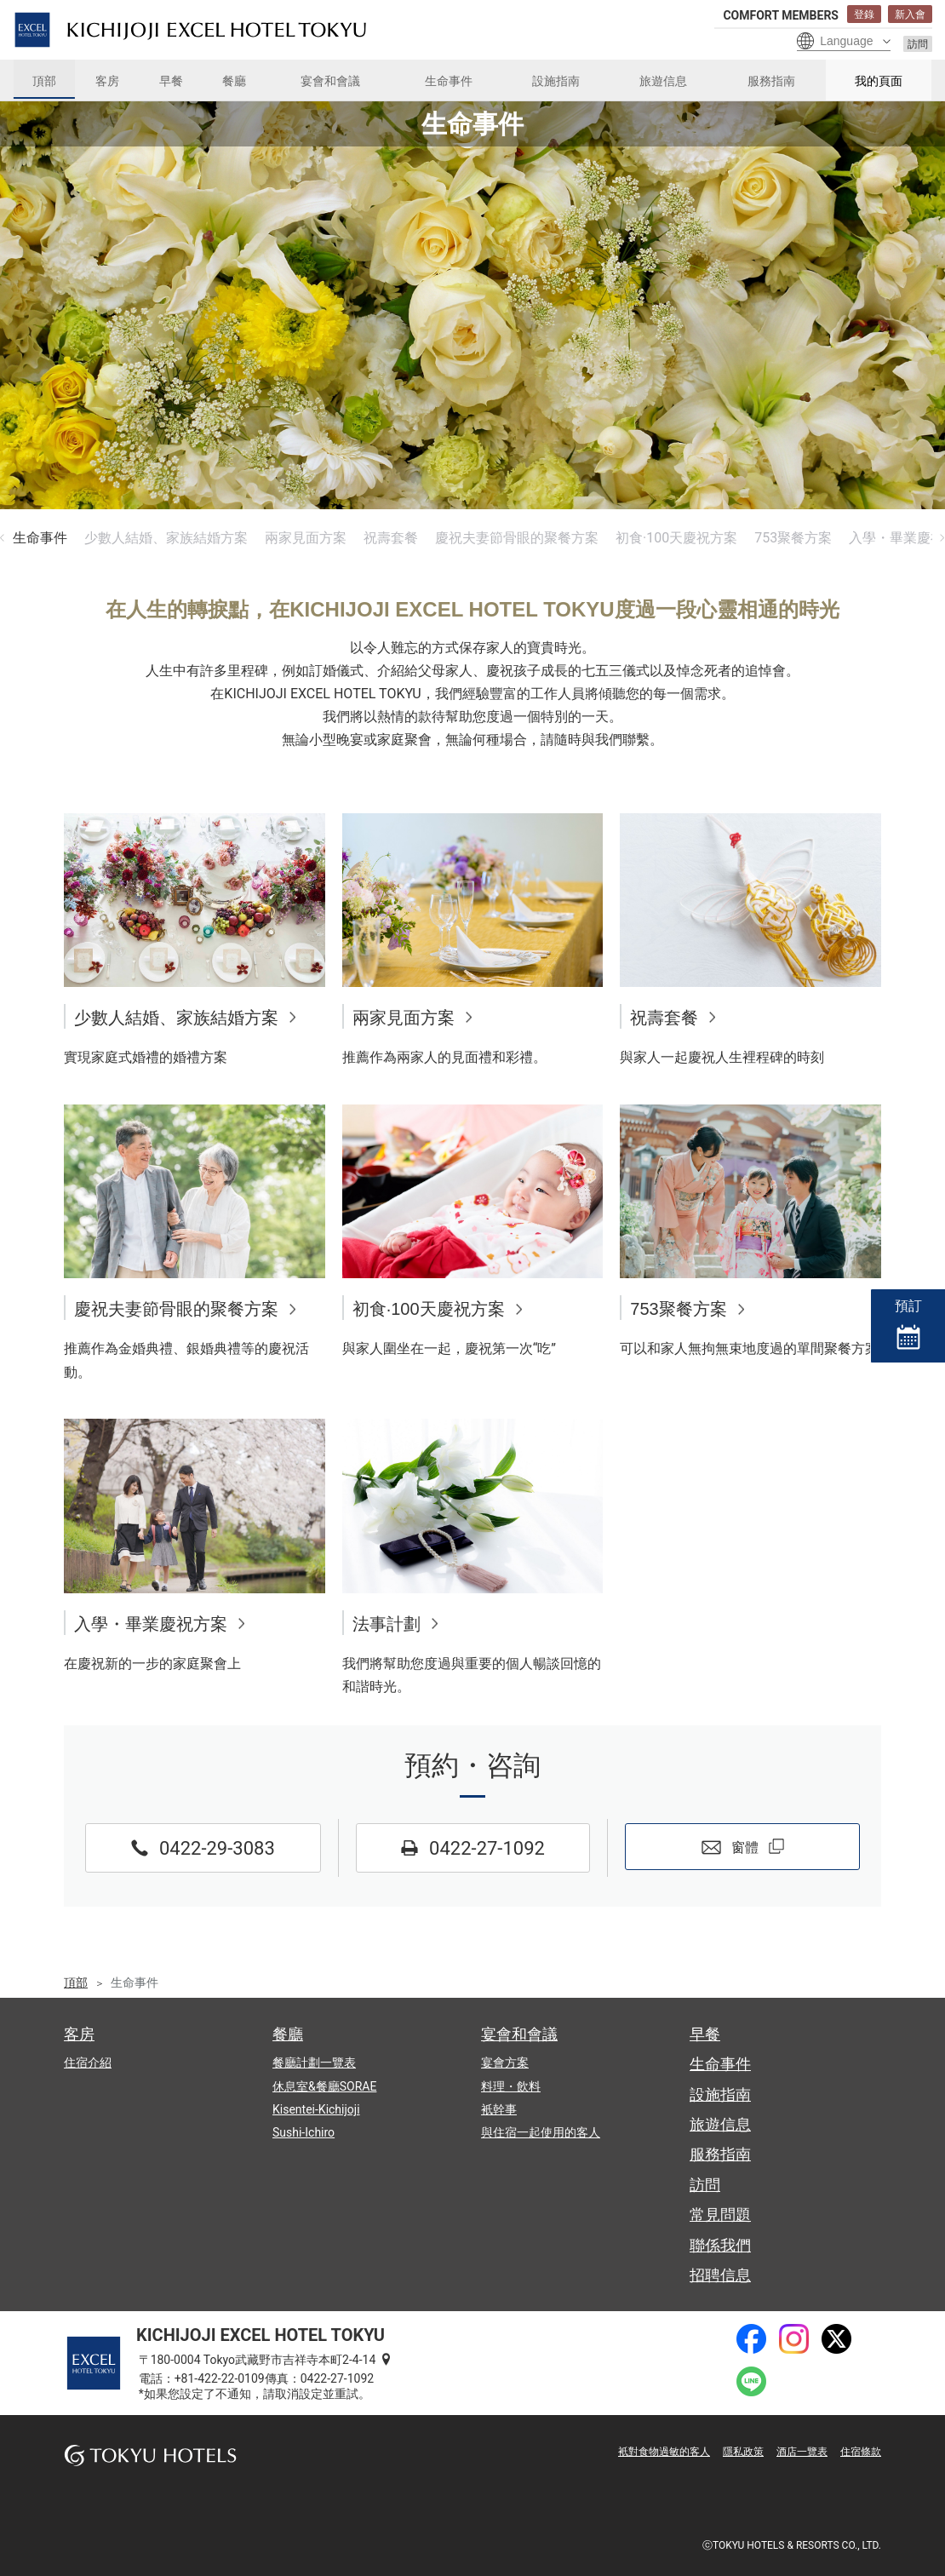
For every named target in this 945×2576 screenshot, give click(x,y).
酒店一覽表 (802, 2452)
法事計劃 (386, 1624)
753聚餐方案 (793, 538)
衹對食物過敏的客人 (664, 2452)
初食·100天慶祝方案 (676, 538)
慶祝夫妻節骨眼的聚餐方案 (516, 538)
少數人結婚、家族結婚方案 (166, 538)
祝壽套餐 (391, 538)
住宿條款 (860, 2452)
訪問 (918, 44)
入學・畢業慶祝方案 (150, 1624)
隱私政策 (743, 2452)
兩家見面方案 (305, 538)
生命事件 (40, 538)
